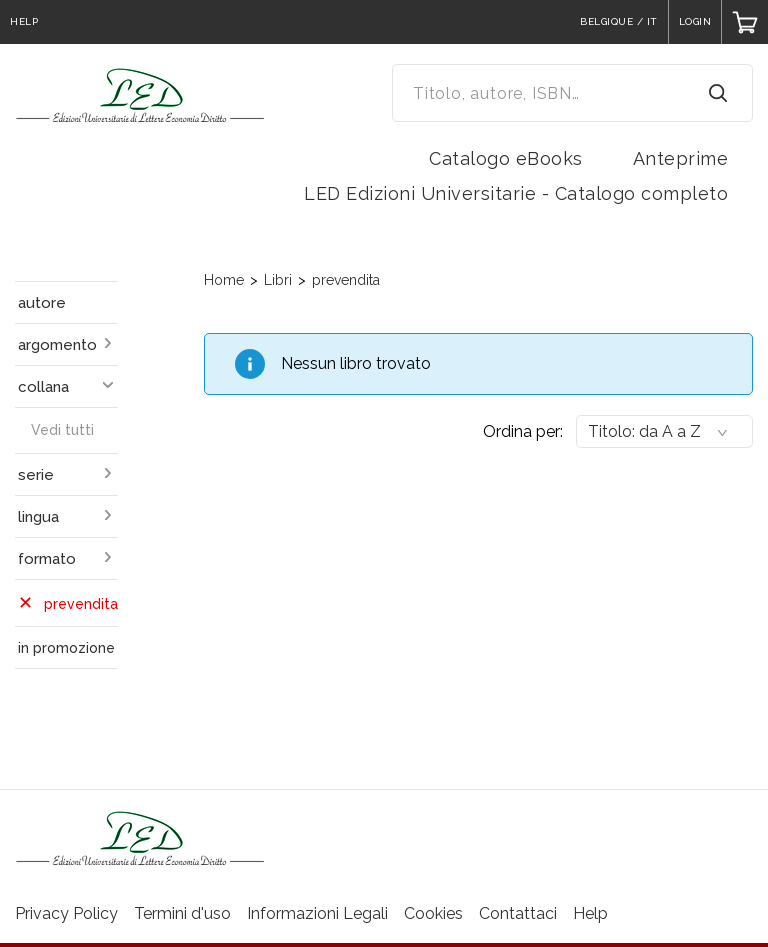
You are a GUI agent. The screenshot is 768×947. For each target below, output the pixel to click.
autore (42, 303)
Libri (278, 280)
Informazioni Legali (317, 913)
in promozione (66, 648)
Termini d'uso (182, 913)
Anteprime (681, 158)
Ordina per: (523, 431)
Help (590, 913)
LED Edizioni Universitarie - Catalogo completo (516, 193)
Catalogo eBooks (506, 158)
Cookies (433, 913)
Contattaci (518, 913)
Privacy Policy (66, 913)
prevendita (346, 280)
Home (224, 280)
